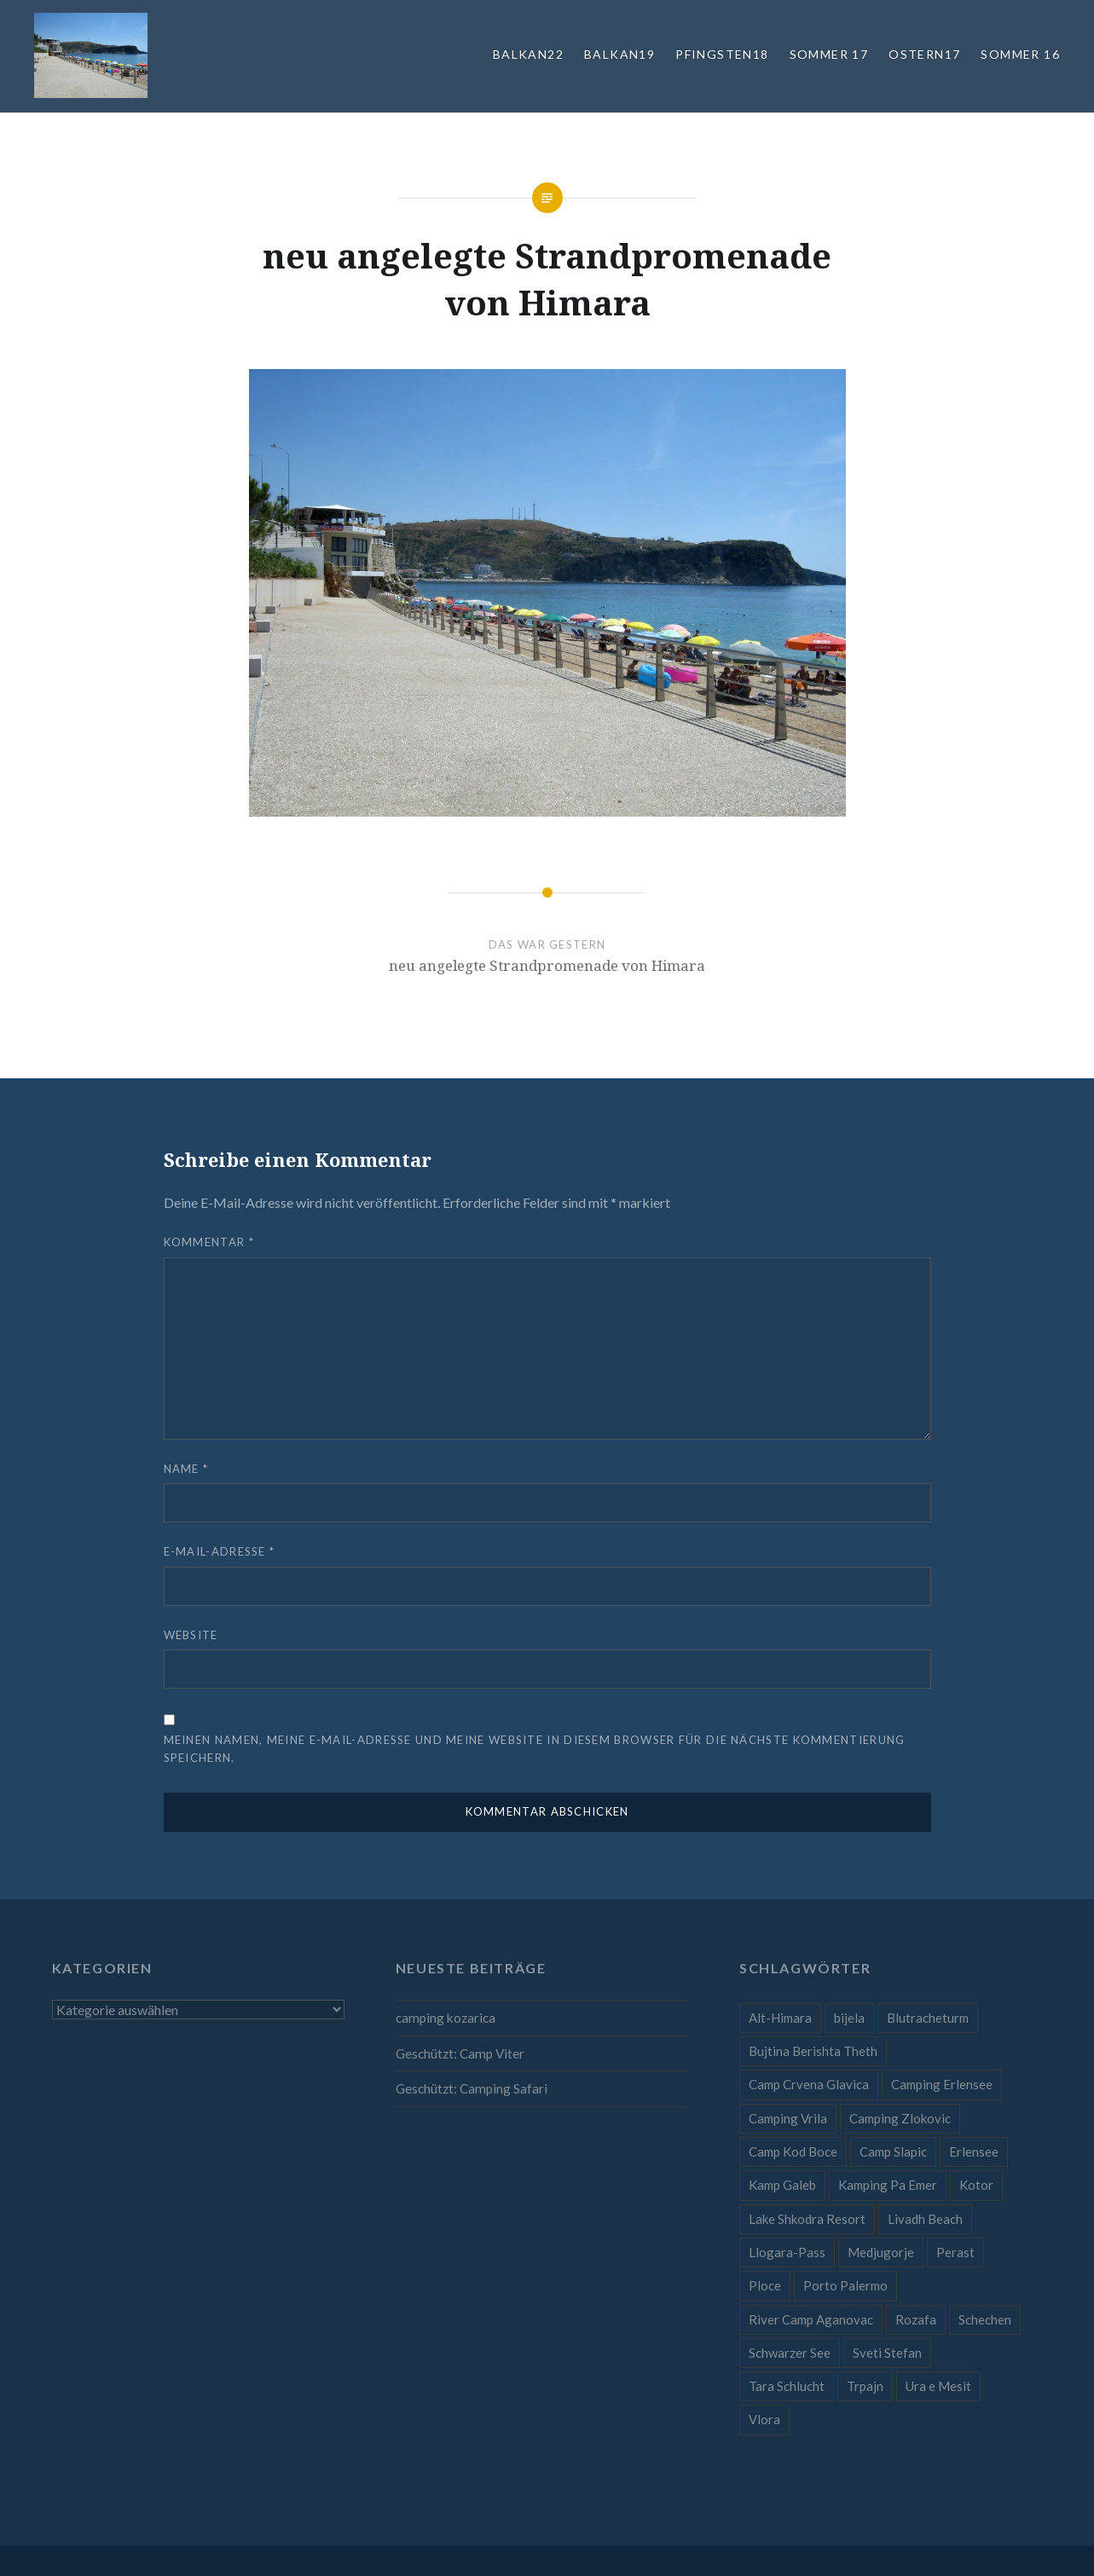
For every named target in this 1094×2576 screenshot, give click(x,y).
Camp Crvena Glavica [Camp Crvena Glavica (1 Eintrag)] (809, 2084)
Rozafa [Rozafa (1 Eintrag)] (915, 2319)
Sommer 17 (829, 54)
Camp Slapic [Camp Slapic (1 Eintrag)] (893, 2151)
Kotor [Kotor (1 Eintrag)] (976, 2184)
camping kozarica (445, 2017)
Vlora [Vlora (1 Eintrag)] (764, 2419)
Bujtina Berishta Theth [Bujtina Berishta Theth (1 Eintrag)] (813, 2051)
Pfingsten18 (721, 54)
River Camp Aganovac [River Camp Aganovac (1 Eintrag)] (811, 2319)
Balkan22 (528, 54)
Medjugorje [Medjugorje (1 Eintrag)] (881, 2252)
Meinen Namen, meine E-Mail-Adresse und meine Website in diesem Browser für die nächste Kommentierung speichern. (535, 1749)
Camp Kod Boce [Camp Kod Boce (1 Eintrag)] (793, 2151)
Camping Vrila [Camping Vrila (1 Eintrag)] (788, 2118)
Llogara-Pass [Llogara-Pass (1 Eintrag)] (787, 2252)
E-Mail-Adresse (219, 1551)
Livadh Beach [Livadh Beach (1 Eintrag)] (925, 2219)
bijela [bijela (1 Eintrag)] (849, 2017)
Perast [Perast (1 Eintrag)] (955, 2252)
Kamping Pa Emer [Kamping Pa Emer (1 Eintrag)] (887, 2184)
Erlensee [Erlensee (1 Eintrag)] (973, 2151)
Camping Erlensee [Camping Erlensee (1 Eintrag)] (942, 2084)
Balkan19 (619, 54)
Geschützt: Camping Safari (471, 2088)
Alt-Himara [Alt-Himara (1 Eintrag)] (780, 2017)
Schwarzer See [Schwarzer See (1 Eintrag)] (790, 2352)
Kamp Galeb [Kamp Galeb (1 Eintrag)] (782, 2184)
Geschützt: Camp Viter (460, 2053)
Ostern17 (924, 54)
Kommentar (209, 1242)
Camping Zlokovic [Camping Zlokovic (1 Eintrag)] (900, 2118)
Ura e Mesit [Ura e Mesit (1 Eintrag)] (938, 2386)
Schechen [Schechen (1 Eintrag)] (984, 2319)
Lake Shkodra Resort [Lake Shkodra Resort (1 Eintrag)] (807, 2219)
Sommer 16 (1020, 54)
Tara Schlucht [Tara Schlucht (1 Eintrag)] (787, 2386)
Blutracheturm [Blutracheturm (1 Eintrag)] (928, 2017)
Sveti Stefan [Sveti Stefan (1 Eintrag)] (887, 2352)
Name (186, 1469)
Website (191, 1635)
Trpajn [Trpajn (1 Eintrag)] (865, 2386)
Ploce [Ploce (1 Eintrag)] (765, 2285)
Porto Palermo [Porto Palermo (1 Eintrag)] (845, 2285)
